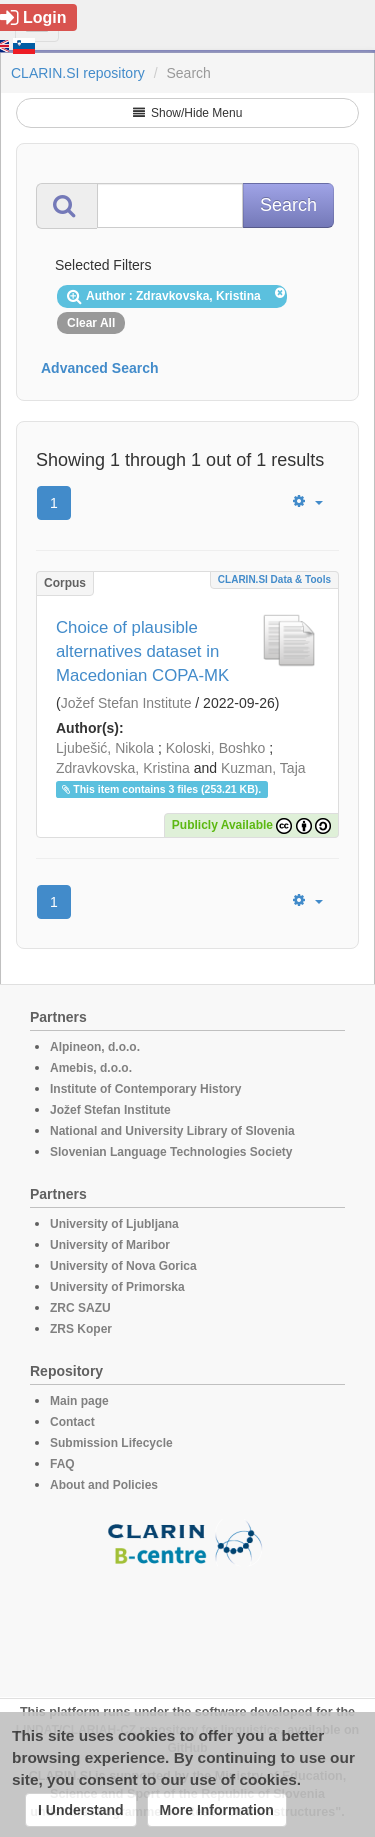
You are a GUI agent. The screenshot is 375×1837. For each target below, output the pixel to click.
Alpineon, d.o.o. (95, 1047)
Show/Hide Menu (188, 113)
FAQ (62, 1464)
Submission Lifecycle (111, 1443)
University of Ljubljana (114, 1224)
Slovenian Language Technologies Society (171, 1152)
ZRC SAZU (80, 1308)
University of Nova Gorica (123, 1266)
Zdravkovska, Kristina (123, 768)
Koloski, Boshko (216, 748)
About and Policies (104, 1485)
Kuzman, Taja (263, 768)
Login (33, 17)
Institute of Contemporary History (145, 1089)
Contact (72, 1422)
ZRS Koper (81, 1329)
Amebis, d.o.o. (91, 1068)
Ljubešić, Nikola (105, 748)
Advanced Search (100, 368)
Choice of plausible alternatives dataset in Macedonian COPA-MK (142, 651)
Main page (79, 1401)
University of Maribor (110, 1245)
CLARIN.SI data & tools (274, 579)
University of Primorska (117, 1287)
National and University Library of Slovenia (172, 1131)
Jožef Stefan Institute (126, 703)
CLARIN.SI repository (78, 73)
